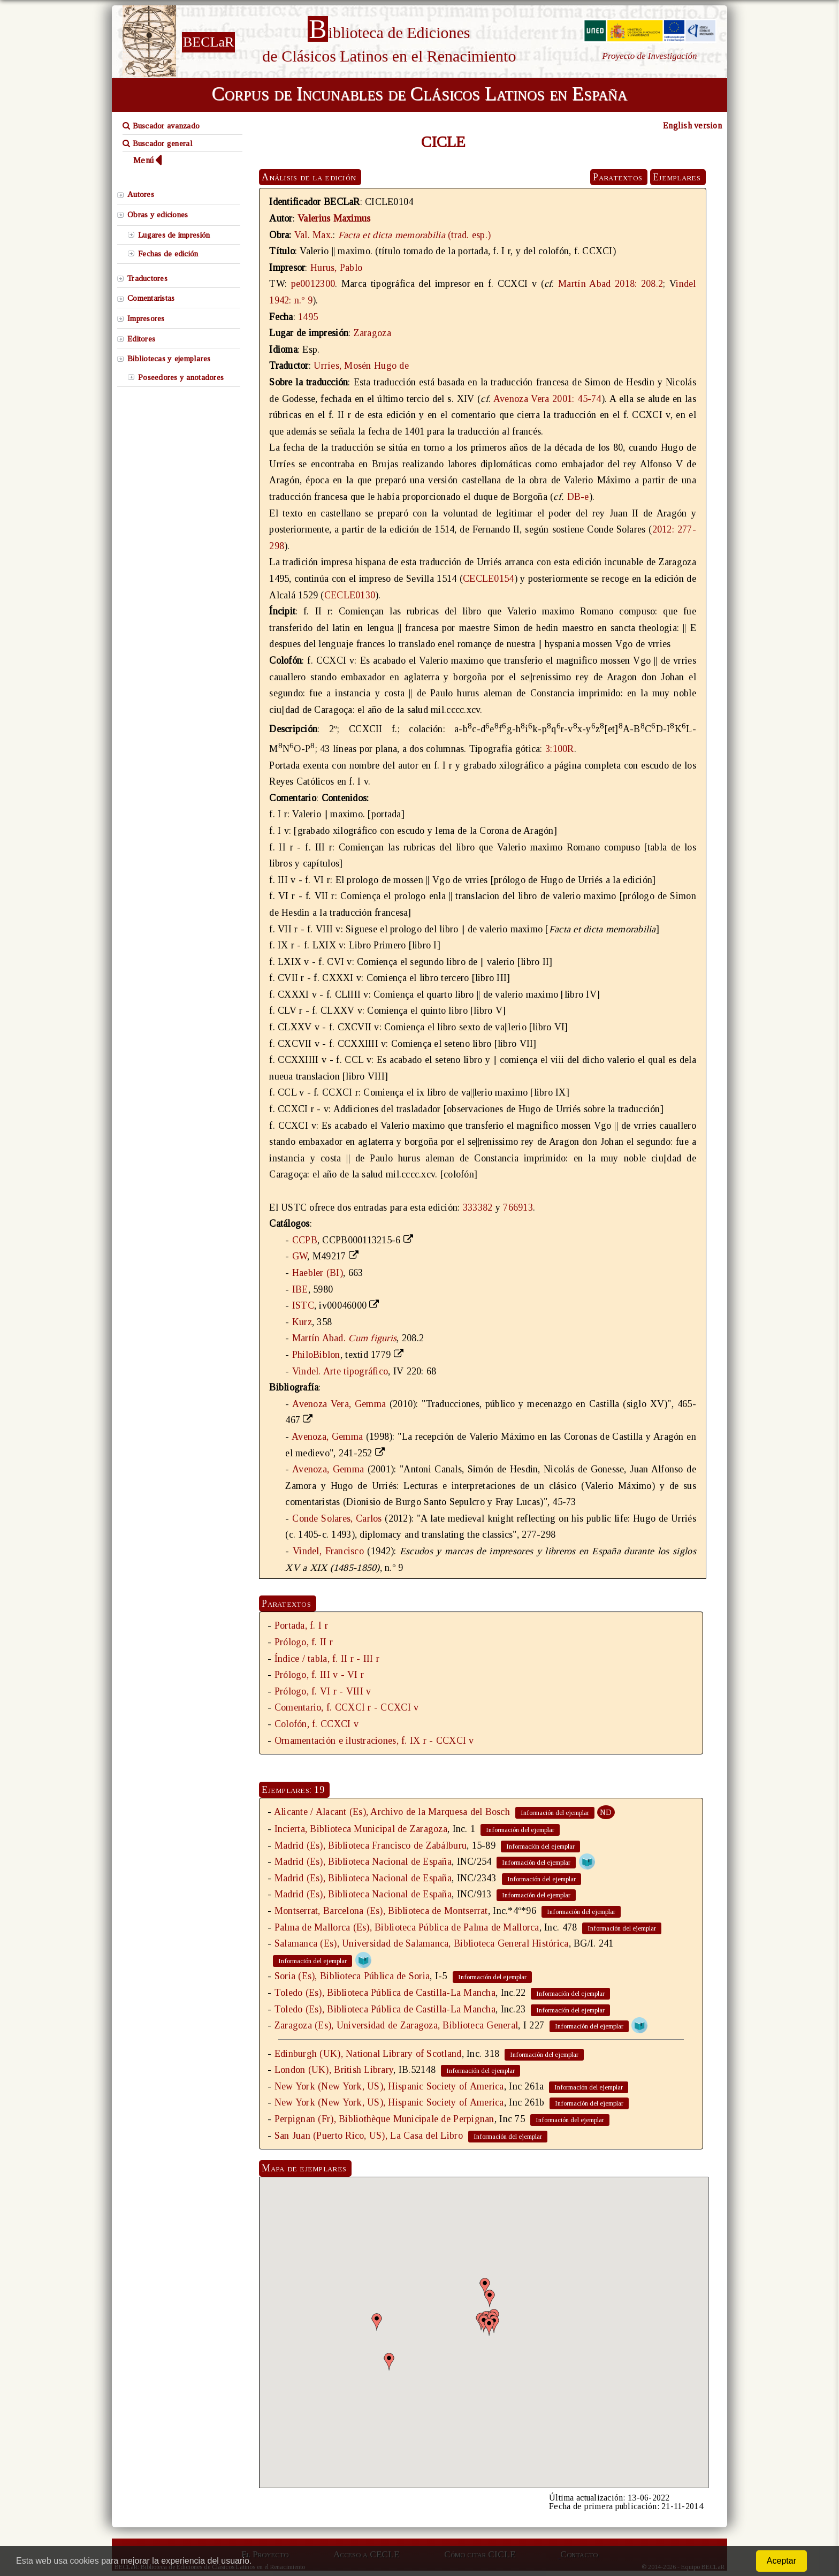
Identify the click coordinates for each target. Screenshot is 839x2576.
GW (300, 1256)
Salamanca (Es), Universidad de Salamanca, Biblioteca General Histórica (421, 1943)
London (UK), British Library (333, 2069)
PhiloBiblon (316, 1354)
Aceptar (781, 2560)
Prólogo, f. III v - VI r (319, 1674)
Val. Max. (313, 235)
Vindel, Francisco (328, 1551)
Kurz (302, 1322)
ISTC (303, 1305)
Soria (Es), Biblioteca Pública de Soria (352, 1976)
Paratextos (617, 177)
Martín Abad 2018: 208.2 (610, 283)
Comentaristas (150, 298)
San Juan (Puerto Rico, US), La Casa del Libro (368, 2135)
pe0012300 (313, 283)
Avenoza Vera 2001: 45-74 (547, 398)
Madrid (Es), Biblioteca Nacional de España (363, 1861)
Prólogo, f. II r (303, 1642)
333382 (478, 1207)
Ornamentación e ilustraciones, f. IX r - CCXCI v (374, 1740)
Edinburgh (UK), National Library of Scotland (368, 2053)
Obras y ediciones (157, 214)
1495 (308, 316)
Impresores (146, 318)
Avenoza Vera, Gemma (339, 1404)
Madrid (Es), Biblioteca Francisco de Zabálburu (370, 1845)
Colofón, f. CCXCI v (316, 1724)
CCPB (304, 1240)
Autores (140, 194)
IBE (300, 1289)
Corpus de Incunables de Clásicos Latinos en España (419, 93)
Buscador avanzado (161, 125)
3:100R (559, 748)
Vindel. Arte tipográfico (340, 1371)
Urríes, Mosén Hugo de (361, 365)
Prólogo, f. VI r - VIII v (322, 1691)
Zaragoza (372, 333)
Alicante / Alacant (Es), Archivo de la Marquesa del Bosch (392, 1811)
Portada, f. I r (301, 1625)
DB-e (578, 496)
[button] (484, 2287)
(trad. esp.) (414, 235)
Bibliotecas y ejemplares (168, 358)
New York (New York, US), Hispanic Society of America (389, 2086)
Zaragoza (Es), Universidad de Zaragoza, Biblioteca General (396, 2025)
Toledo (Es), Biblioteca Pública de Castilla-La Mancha (384, 1992)
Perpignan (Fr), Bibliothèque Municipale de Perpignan (384, 2119)
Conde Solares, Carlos (337, 1518)
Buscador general (158, 143)
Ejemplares (676, 177)
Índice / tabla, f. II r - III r (326, 1658)
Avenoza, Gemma (327, 1436)
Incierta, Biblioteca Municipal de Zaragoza (360, 1828)
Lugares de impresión (174, 235)
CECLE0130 (349, 595)
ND (606, 1812)
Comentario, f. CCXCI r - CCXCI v (346, 1707)
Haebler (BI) (317, 1272)
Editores (141, 339)
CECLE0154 (488, 578)
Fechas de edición (168, 253)
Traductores (147, 278)
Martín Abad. (344, 1338)
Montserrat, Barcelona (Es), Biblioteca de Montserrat (381, 1910)
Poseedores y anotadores (181, 377)
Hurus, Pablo (336, 267)
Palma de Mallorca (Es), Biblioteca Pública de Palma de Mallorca (406, 1927)
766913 (518, 1207)
